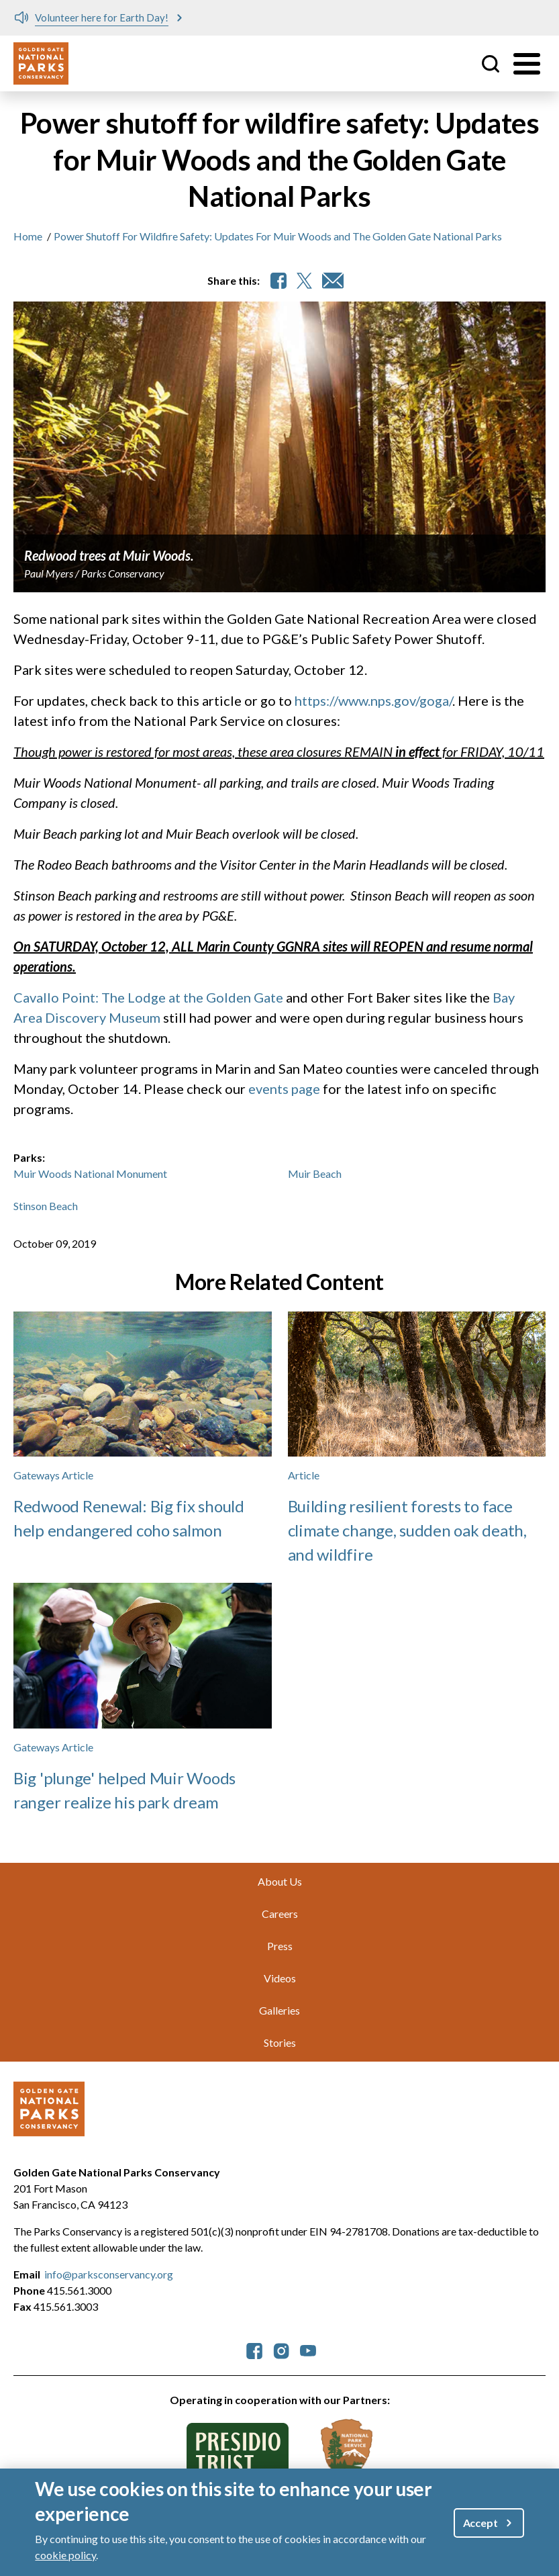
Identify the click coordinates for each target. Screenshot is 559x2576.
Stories (280, 2042)
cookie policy (65, 2554)
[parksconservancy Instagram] (281, 2349)
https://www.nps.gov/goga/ (373, 700)
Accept (480, 2522)
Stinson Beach (45, 1205)
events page (284, 1088)
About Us (280, 1881)
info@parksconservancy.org (108, 2274)
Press (280, 1945)
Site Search (490, 64)
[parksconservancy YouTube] (308, 2349)
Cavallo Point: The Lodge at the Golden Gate (148, 997)
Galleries (279, 2010)
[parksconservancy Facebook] (254, 2349)
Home (27, 236)
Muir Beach (315, 1173)
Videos (280, 1978)
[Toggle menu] (527, 64)
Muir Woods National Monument (90, 1173)
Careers (280, 1913)
